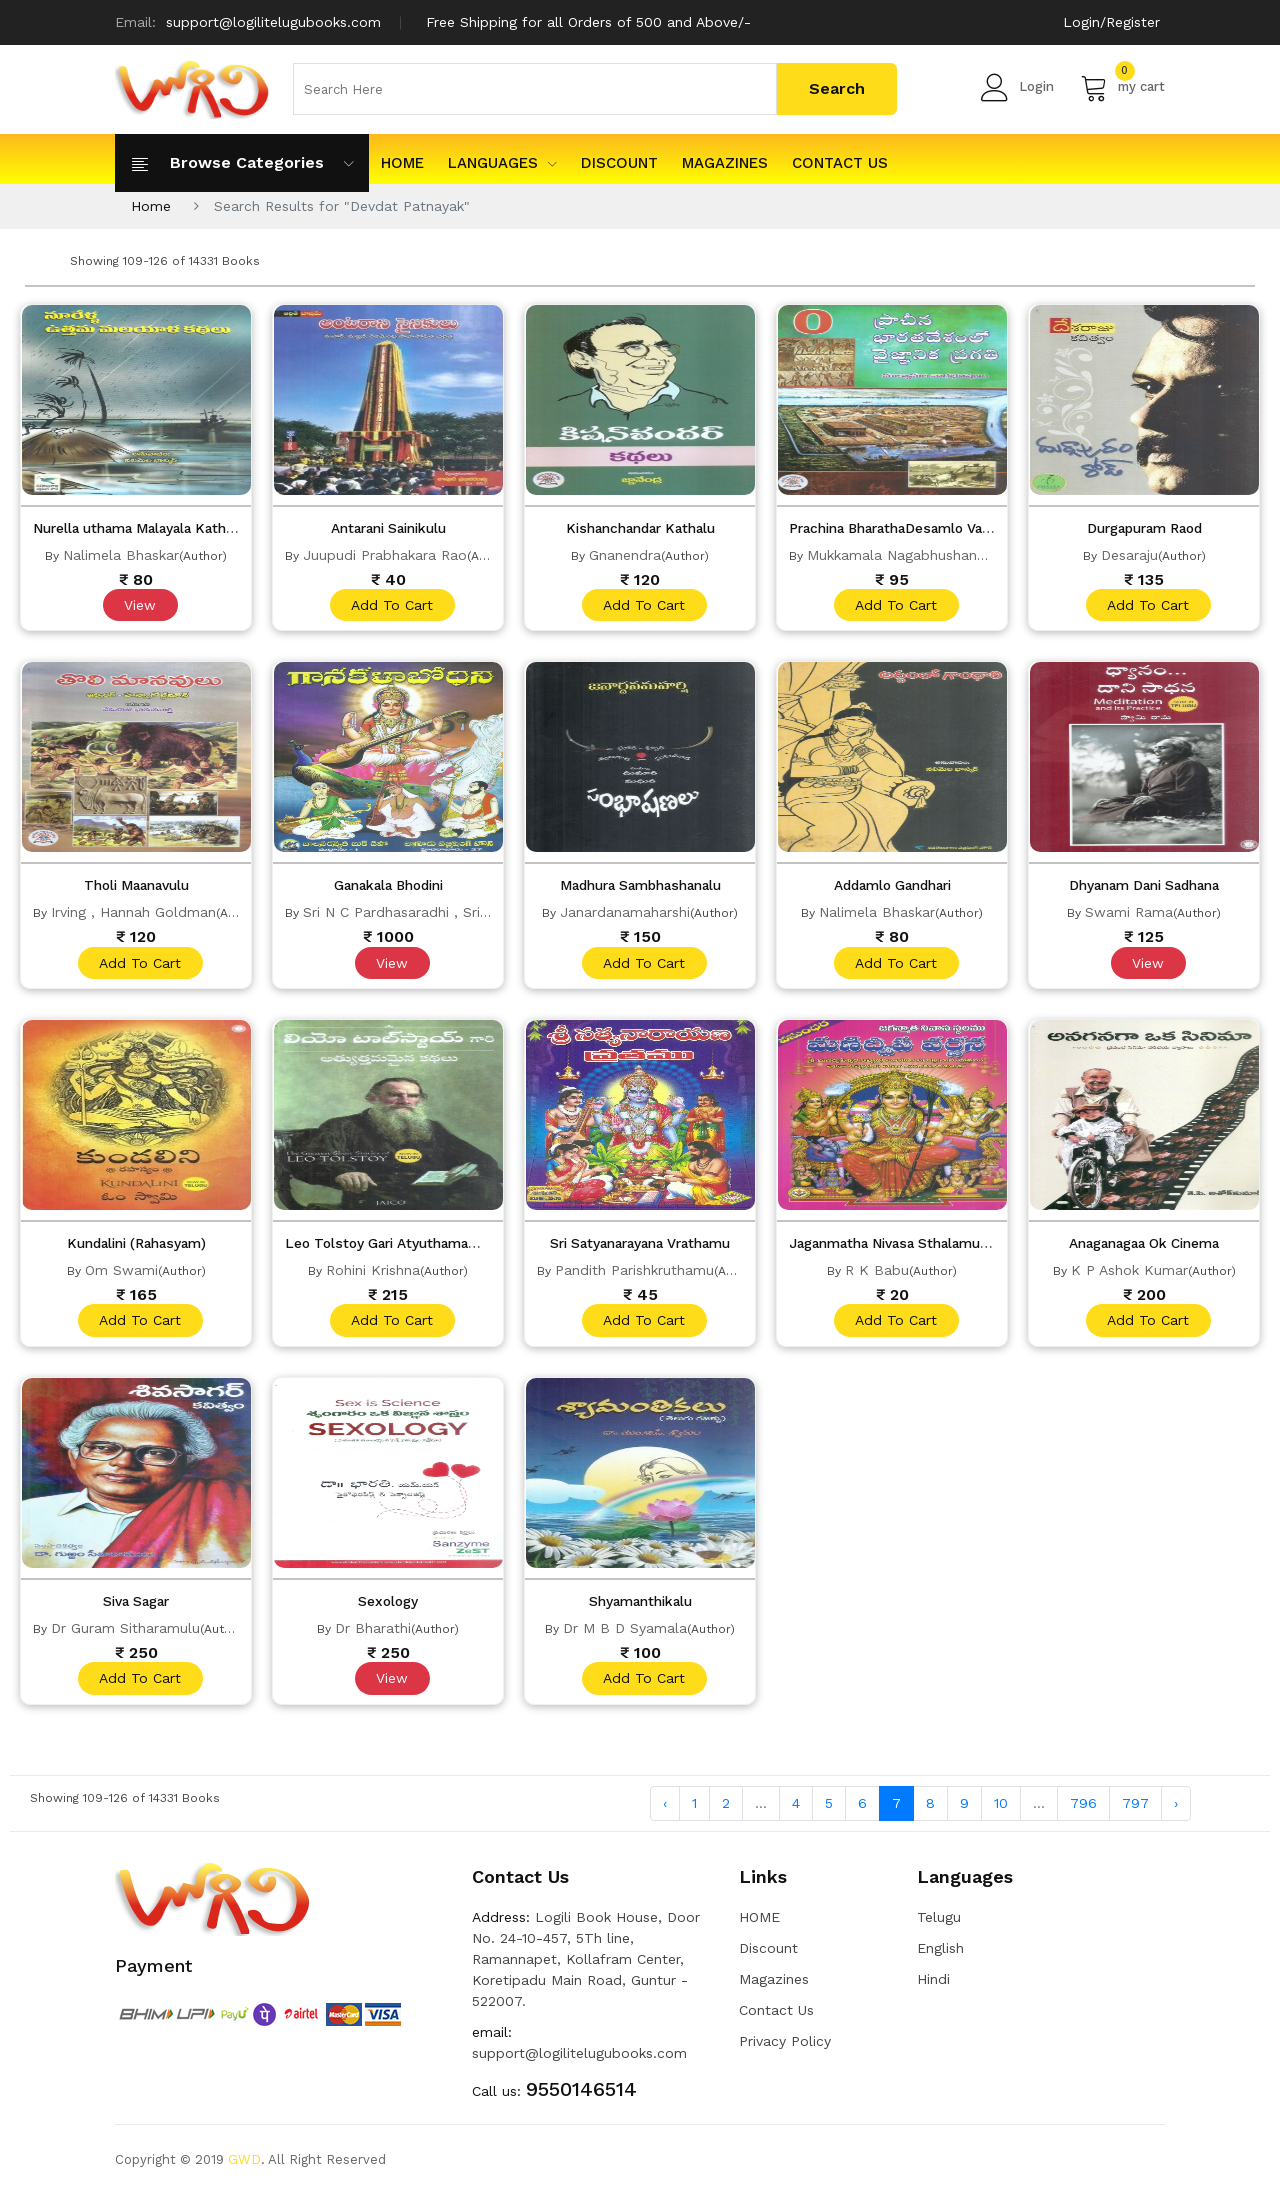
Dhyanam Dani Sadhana (1144, 888)
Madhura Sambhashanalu (640, 888)
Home (151, 206)
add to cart (391, 606)
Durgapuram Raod (1144, 528)
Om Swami (121, 1275)
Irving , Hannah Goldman (133, 915)
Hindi (933, 1988)
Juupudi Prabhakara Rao (385, 555)
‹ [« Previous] (665, 1812)
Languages (502, 163)
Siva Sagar (136, 1608)
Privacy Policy (785, 2050)
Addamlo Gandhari (892, 888)
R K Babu (877, 1275)
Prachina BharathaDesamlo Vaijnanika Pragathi (953, 528)
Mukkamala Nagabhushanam (902, 555)
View (139, 606)
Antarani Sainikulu (388, 528)
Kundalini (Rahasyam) (136, 1248)
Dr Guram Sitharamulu (125, 1635)
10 (1001, 1812)
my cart (1122, 87)
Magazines (725, 163)
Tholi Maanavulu (136, 888)
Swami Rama (1129, 915)
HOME (402, 163)
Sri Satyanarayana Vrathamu (640, 1248)
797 (1135, 1812)
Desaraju (1129, 555)
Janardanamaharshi (625, 915)
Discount (619, 163)
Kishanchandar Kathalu (640, 528)
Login (1017, 87)
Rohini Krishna (373, 1275)
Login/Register (1111, 22)
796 (1083, 1812)
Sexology (388, 1608)
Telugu (939, 1926)
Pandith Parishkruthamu (634, 1275)
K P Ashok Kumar (1129, 1275)
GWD (244, 2168)
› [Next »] (1176, 1812)
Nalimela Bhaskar (121, 555)
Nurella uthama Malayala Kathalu (148, 528)
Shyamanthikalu (640, 1608)
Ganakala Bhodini (388, 888)
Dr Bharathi (373, 1635)
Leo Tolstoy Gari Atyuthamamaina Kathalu (433, 1248)
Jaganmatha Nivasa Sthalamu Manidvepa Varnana (963, 1248)
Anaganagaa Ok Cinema (1144, 1248)
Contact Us (840, 163)
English (940, 1957)
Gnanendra (625, 555)
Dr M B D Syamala (625, 1635)
